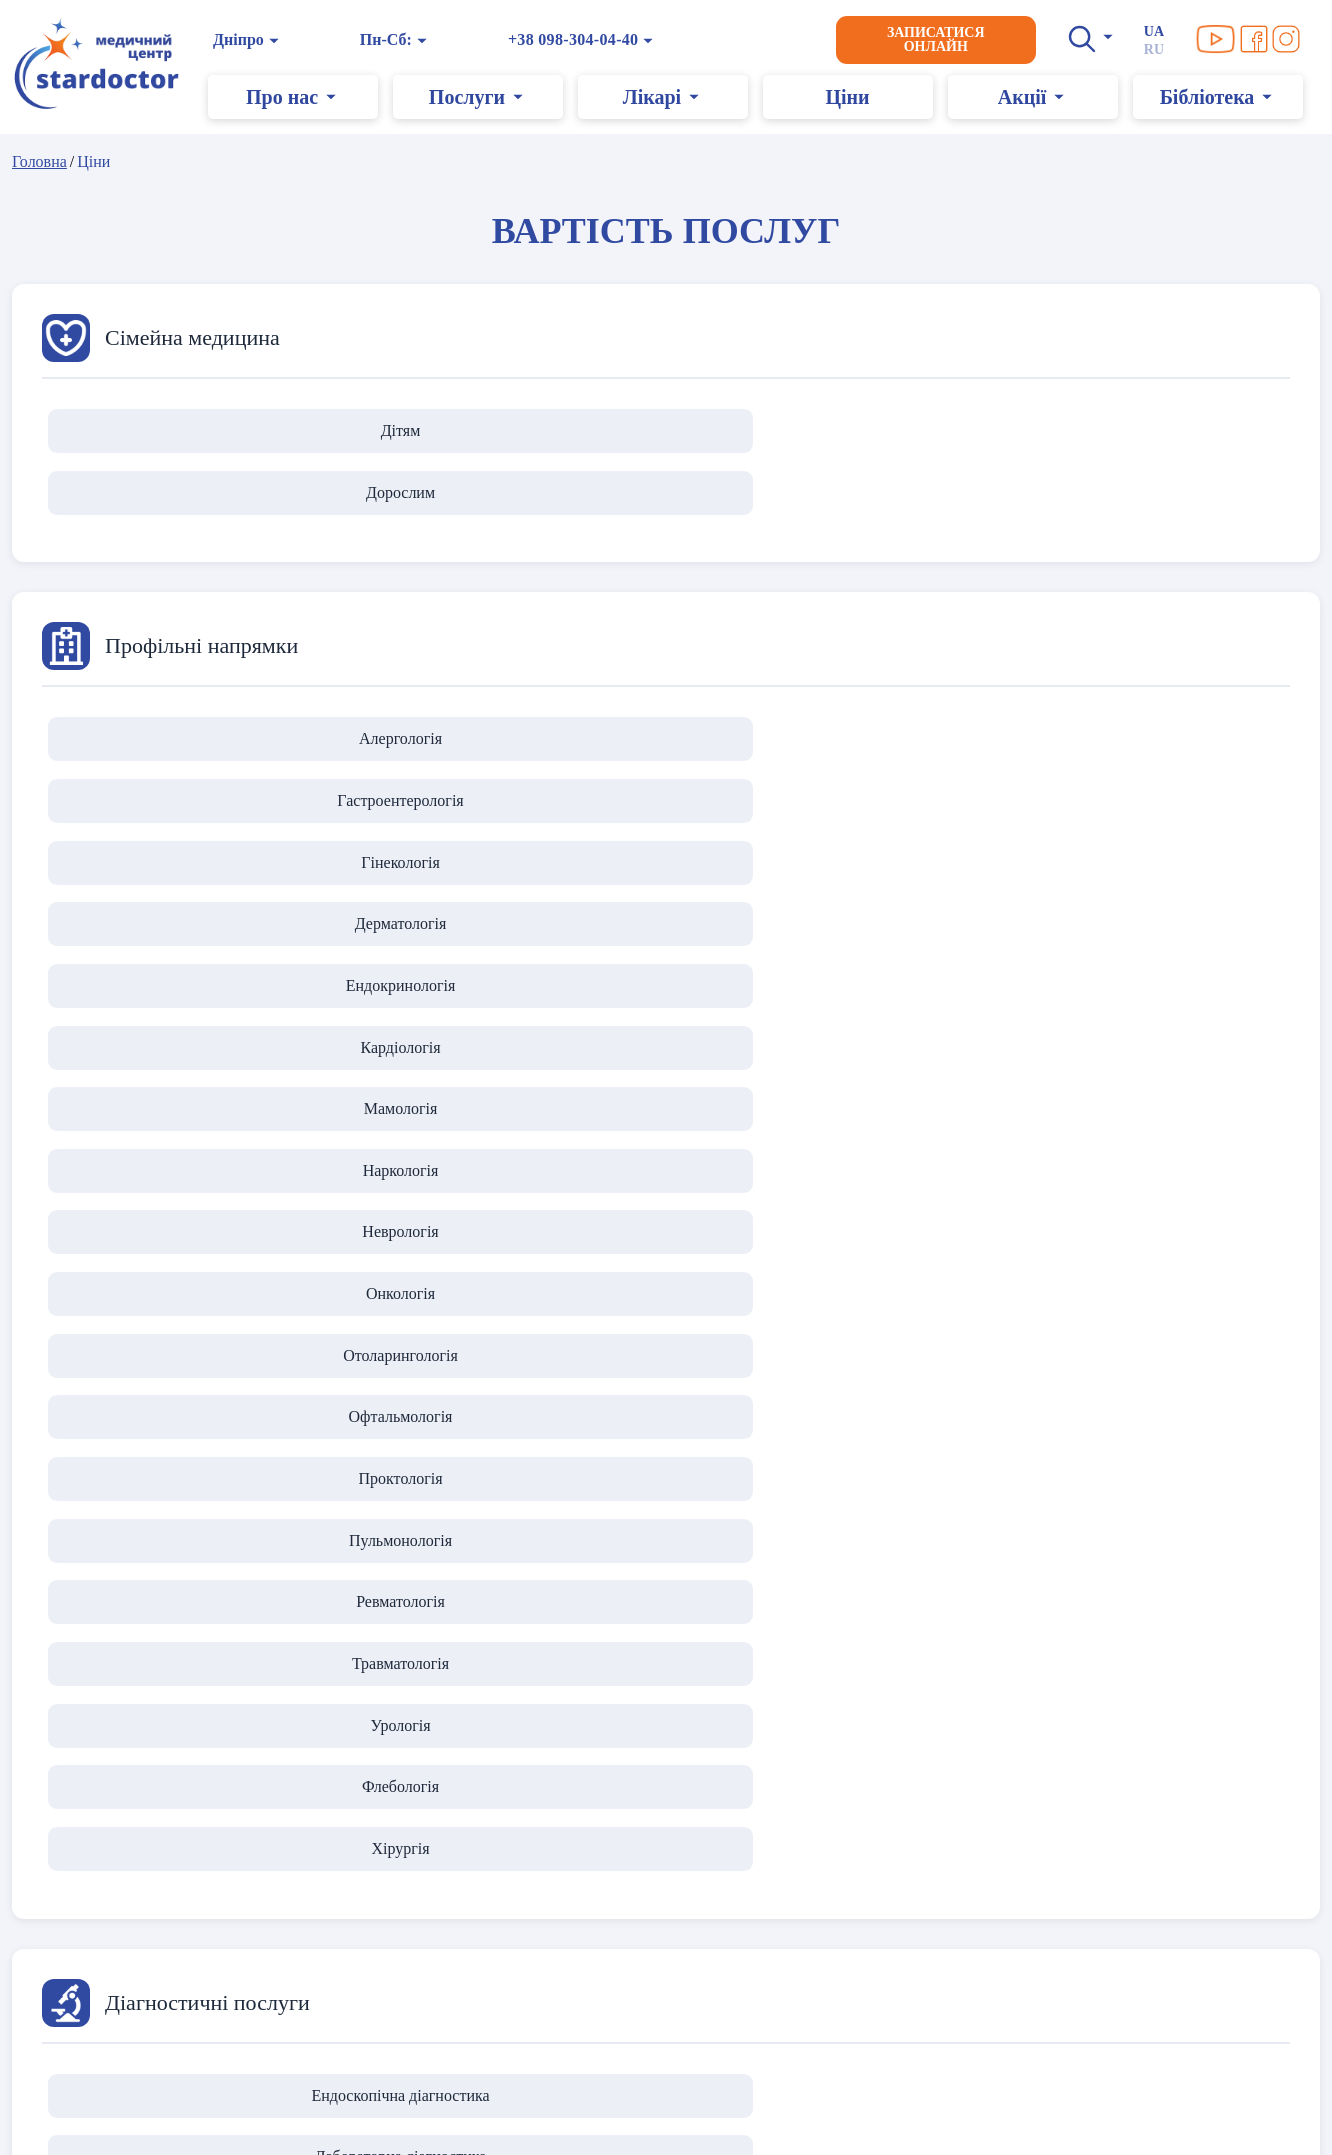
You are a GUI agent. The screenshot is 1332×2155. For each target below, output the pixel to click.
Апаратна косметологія (416, 1618)
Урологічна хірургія (915, 1369)
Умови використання (109, 1880)
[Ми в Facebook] (1260, 39)
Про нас (504, 1856)
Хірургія (916, 871)
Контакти (509, 1880)
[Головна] (103, 65)
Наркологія (666, 743)
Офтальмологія (416, 807)
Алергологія (166, 679)
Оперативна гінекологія (167, 1369)
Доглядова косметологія (665, 1618)
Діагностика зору (1165, 1120)
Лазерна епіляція (915, 1618)
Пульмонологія (915, 807)
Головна (39, 161)
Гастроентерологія (416, 679)
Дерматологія (916, 679)
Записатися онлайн (942, 39)
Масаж (1165, 1618)
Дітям (167, 430)
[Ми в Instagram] (1292, 39)
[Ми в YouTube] (1222, 39)
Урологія (416, 871)
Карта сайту (71, 2094)
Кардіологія (167, 743)
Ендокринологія (1165, 679)
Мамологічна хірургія (1165, 1369)
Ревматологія (1165, 807)
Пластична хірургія (417, 1369)
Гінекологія (666, 679)
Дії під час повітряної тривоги (141, 1928)
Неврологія (915, 743)
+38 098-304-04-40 (579, 39)
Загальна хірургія (666, 1369)
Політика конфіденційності (130, 1856)
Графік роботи (525, 1904)
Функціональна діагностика (915, 1120)
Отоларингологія (166, 807)
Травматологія (166, 871)
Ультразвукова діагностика (666, 1120)
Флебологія (665, 871)
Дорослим (416, 430)
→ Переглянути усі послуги (1104, 1856)
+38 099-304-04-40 (895, 2103)
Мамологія (417, 743)
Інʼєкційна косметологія (166, 1618)
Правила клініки (93, 1904)
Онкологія (1165, 743)
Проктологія (666, 807)
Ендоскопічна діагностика (167, 1120)
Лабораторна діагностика (417, 1120)
